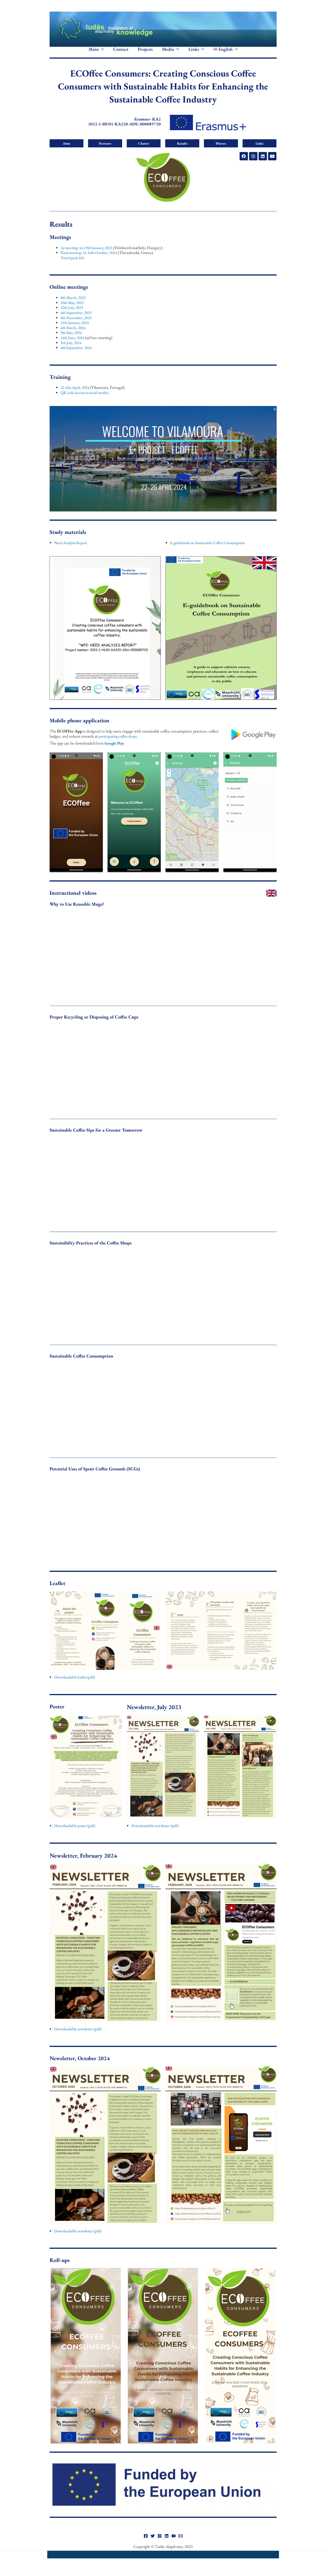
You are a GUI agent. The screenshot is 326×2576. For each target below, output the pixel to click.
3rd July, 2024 (71, 349)
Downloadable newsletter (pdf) (156, 1832)
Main (96, 53)
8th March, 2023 (74, 304)
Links (196, 53)
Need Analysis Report (71, 549)
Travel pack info (73, 264)
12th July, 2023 (72, 314)
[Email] (180, 2543)
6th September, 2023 (77, 319)
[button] (101, 52)
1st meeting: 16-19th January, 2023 (88, 254)
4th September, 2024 (77, 354)
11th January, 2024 (75, 329)
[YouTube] (173, 2543)
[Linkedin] (167, 2543)
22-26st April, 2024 (76, 394)
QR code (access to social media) (86, 399)
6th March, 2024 (74, 334)
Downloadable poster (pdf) (76, 1832)
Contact (120, 53)
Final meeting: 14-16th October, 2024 (91, 259)
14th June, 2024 (73, 344)
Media (170, 53)
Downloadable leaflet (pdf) (75, 1684)
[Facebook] (146, 2543)
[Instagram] (160, 2543)
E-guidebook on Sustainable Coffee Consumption (210, 549)
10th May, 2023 (73, 309)
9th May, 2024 (72, 339)
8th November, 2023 (77, 324)
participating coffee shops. (119, 743)
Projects (145, 53)
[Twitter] (153, 2543)
